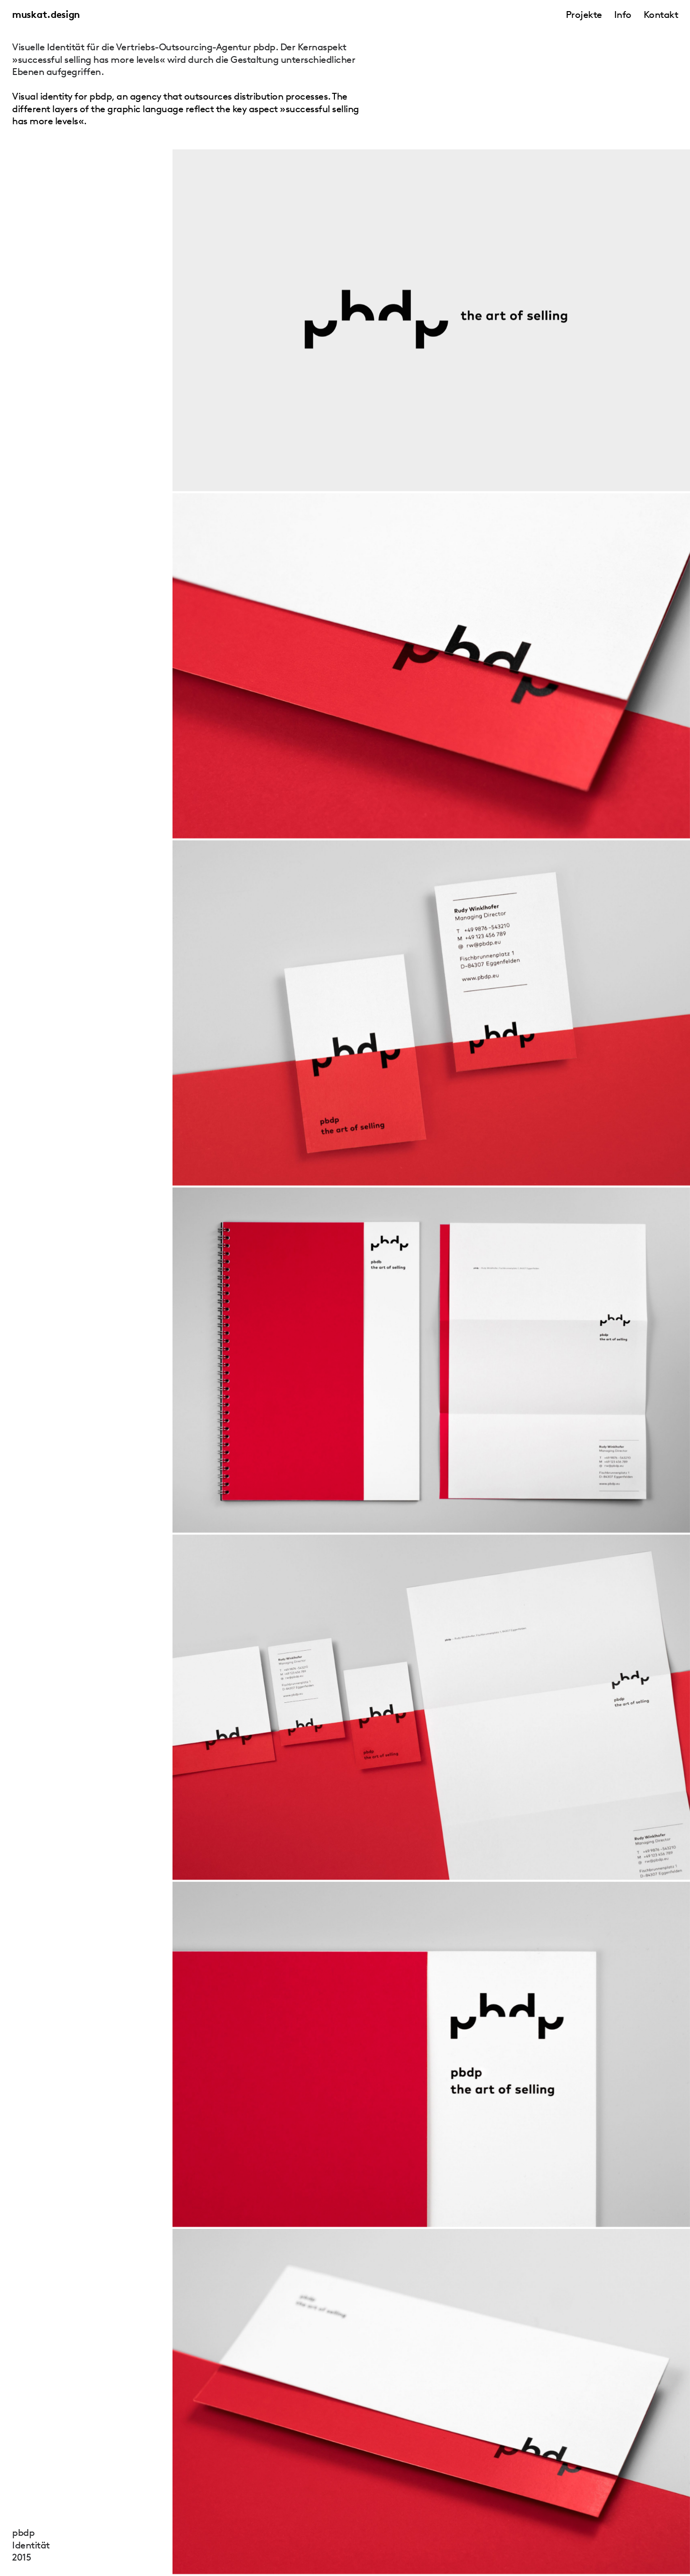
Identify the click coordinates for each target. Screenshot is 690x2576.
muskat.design (46, 14)
